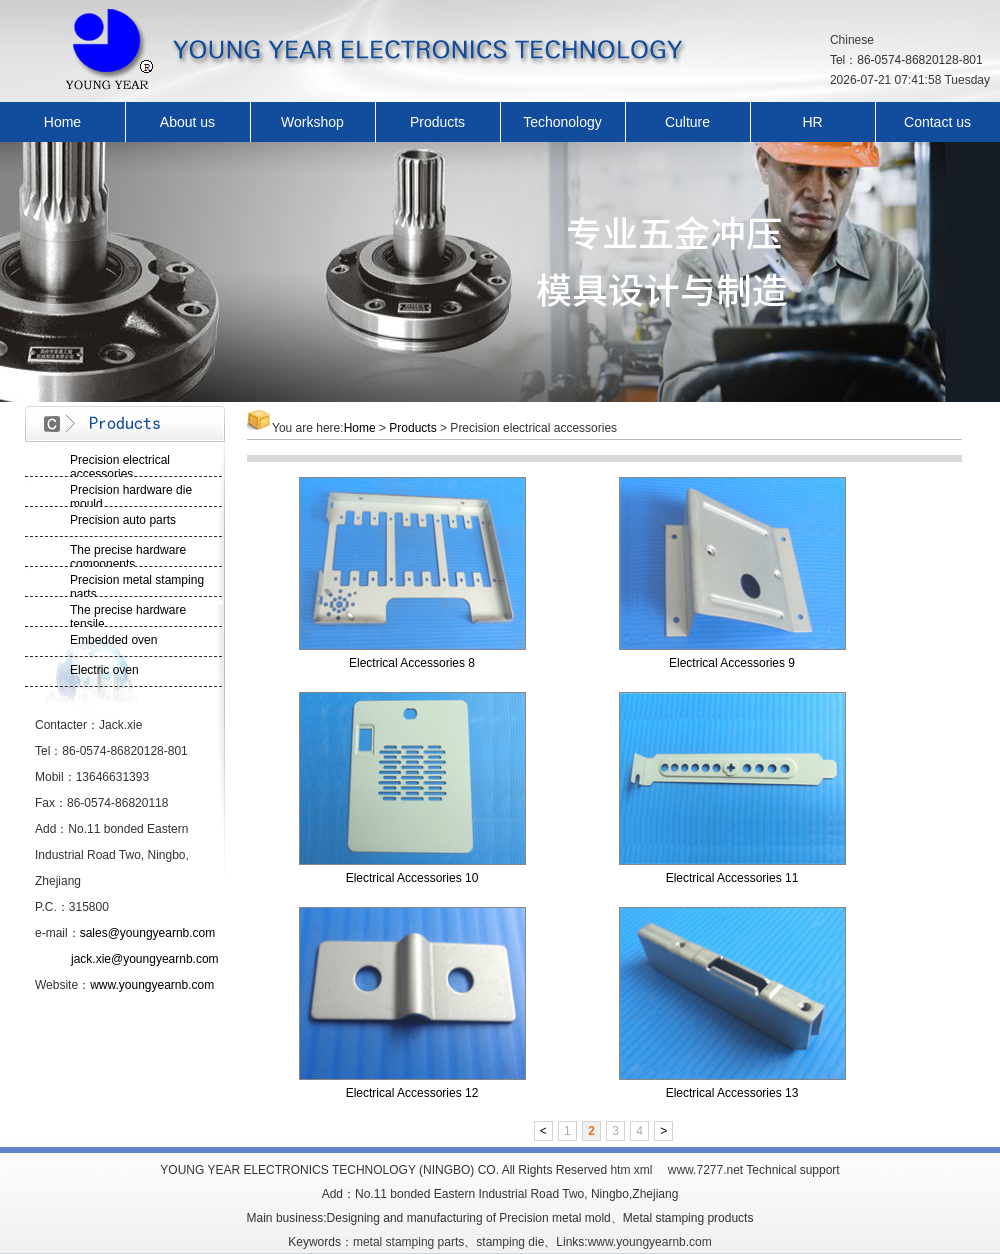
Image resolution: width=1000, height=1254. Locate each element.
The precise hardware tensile (128, 615)
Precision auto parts (123, 520)
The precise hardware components (128, 555)
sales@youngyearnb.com (148, 933)
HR (812, 122)
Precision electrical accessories (120, 465)
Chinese (852, 40)
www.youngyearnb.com (152, 985)
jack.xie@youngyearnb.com (145, 959)
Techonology (562, 122)
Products (437, 122)
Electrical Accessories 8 (412, 663)
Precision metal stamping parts (137, 585)
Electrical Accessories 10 (412, 878)
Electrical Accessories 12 (412, 1093)
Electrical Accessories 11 (732, 878)
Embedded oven (113, 640)
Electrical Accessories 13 (732, 1093)
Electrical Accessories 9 (732, 663)
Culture (687, 122)
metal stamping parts (408, 1242)
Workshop (312, 122)
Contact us (937, 122)
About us (187, 122)
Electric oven (104, 670)
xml (643, 1170)
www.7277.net (705, 1170)
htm (620, 1170)
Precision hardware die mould (131, 495)
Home (62, 122)
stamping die (510, 1242)
